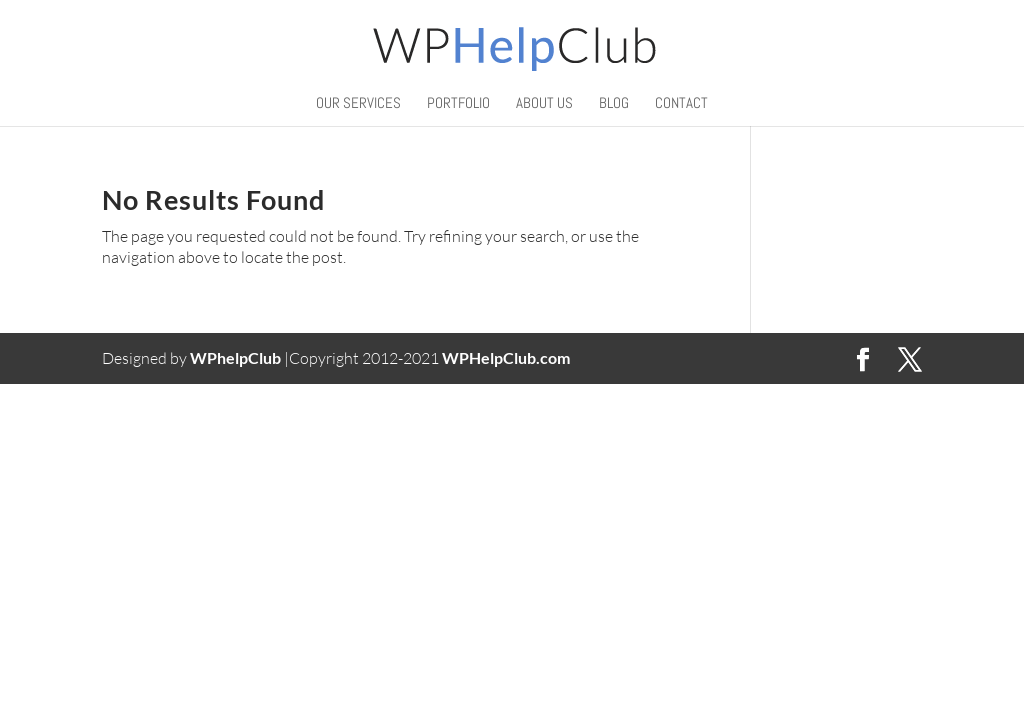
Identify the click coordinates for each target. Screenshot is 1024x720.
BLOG (614, 104)
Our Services (358, 104)
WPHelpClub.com (506, 357)
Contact (681, 104)
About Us (544, 104)
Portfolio (458, 104)
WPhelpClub (235, 357)
